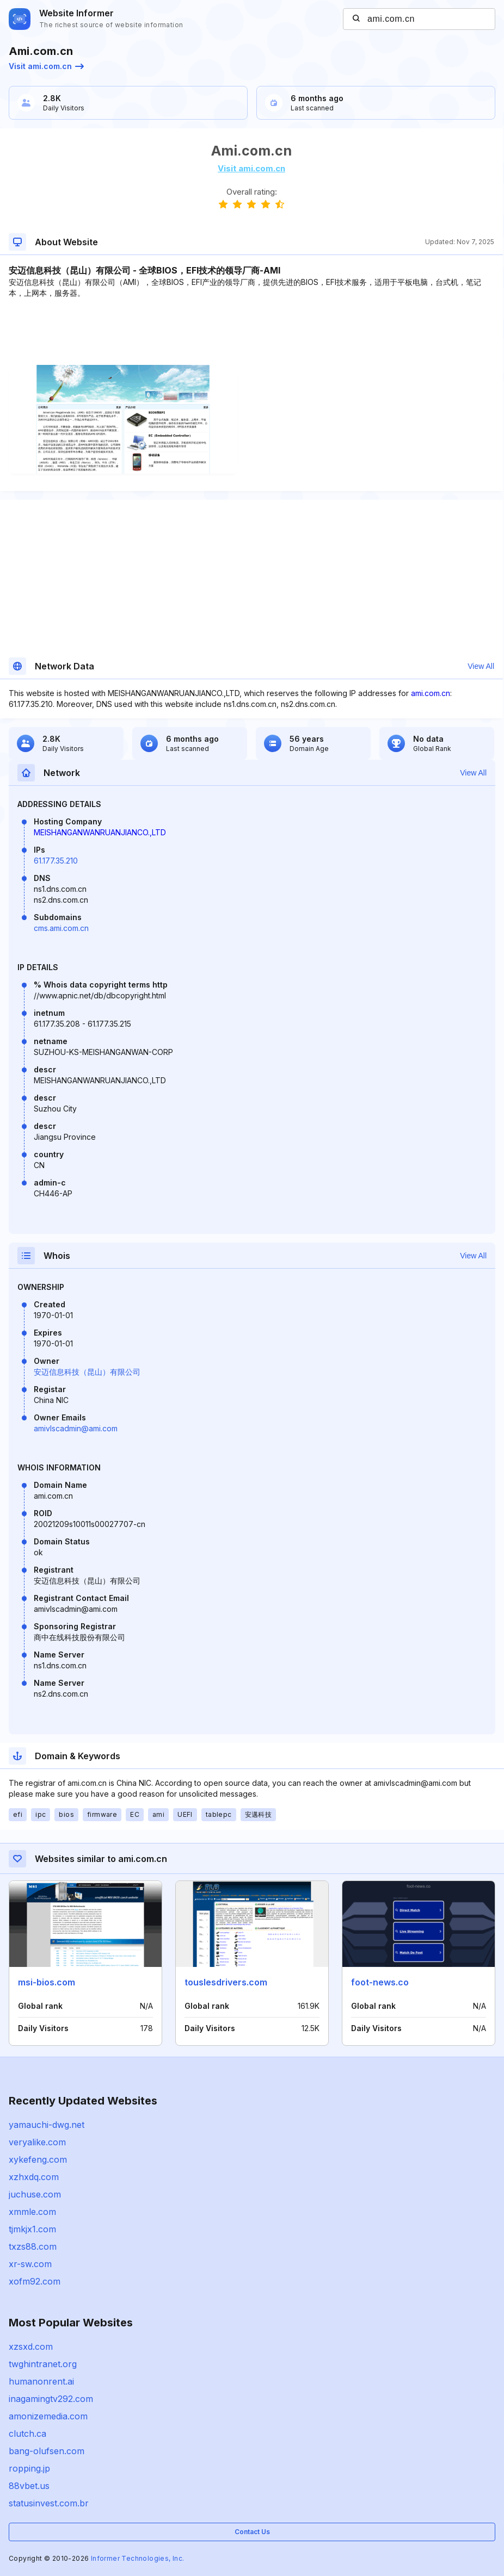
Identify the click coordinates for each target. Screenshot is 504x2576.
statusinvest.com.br (49, 2503)
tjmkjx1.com (32, 2229)
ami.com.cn (430, 693)
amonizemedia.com (48, 2416)
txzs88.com (33, 2246)
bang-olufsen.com (46, 2450)
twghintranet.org (43, 2363)
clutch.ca (27, 2433)
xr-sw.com (30, 2263)
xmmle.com (32, 2211)
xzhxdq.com (34, 2176)
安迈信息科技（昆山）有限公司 (87, 1371)
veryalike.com (37, 2142)
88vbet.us (29, 2485)
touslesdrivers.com (226, 1982)
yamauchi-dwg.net (46, 2124)
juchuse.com (35, 2194)
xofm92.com (34, 2281)
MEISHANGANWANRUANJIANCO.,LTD (100, 832)
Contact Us (252, 2532)
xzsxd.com (31, 2346)
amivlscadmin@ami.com (76, 1428)
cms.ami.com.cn (61, 928)
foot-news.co (380, 1982)
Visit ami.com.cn (46, 66)
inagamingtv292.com (51, 2398)
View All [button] (481, 666)
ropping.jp (29, 2468)
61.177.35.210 (56, 860)
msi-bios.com (46, 1982)
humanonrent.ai (41, 2381)
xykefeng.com (38, 2159)
